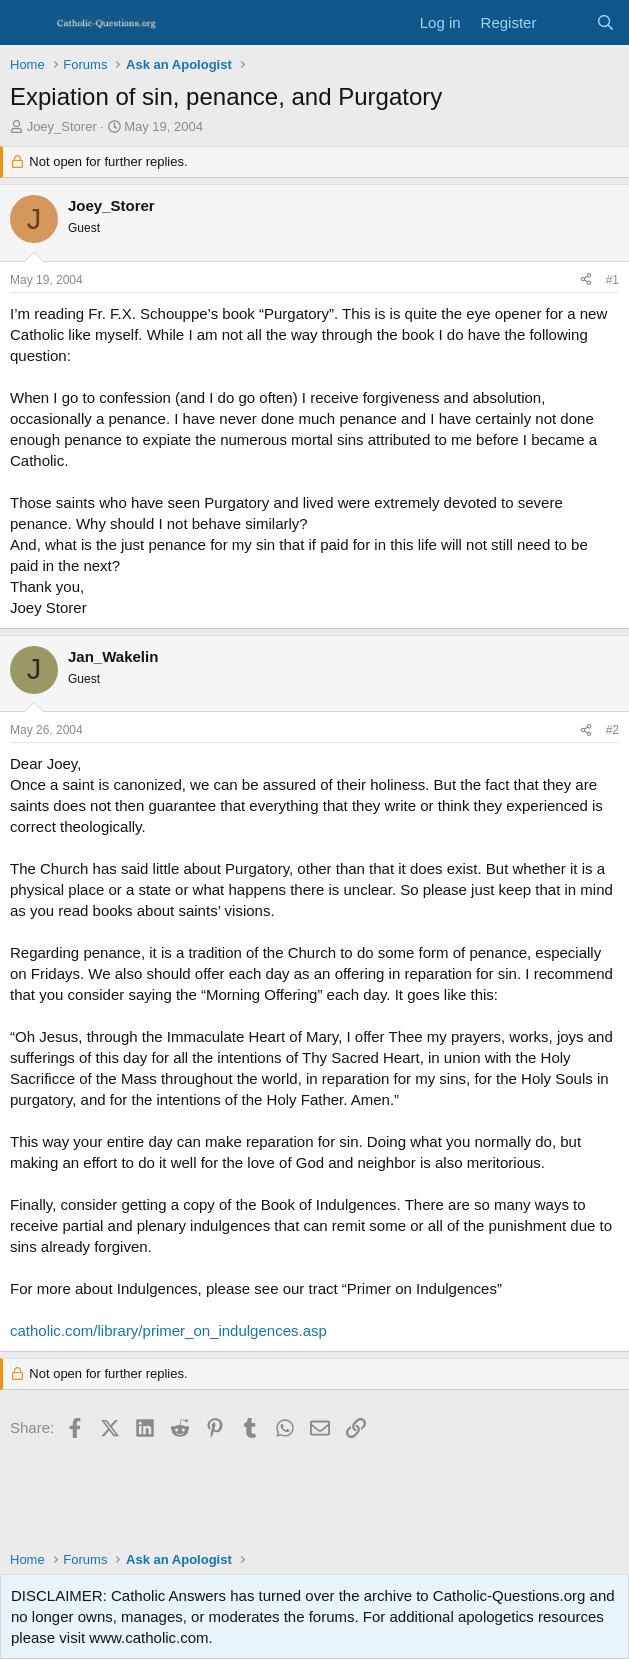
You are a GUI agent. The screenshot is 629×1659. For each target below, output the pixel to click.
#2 (612, 730)
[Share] (586, 280)
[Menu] (27, 23)
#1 (612, 280)
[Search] (605, 22)
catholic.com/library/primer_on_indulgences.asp (168, 1330)
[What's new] (565, 22)
